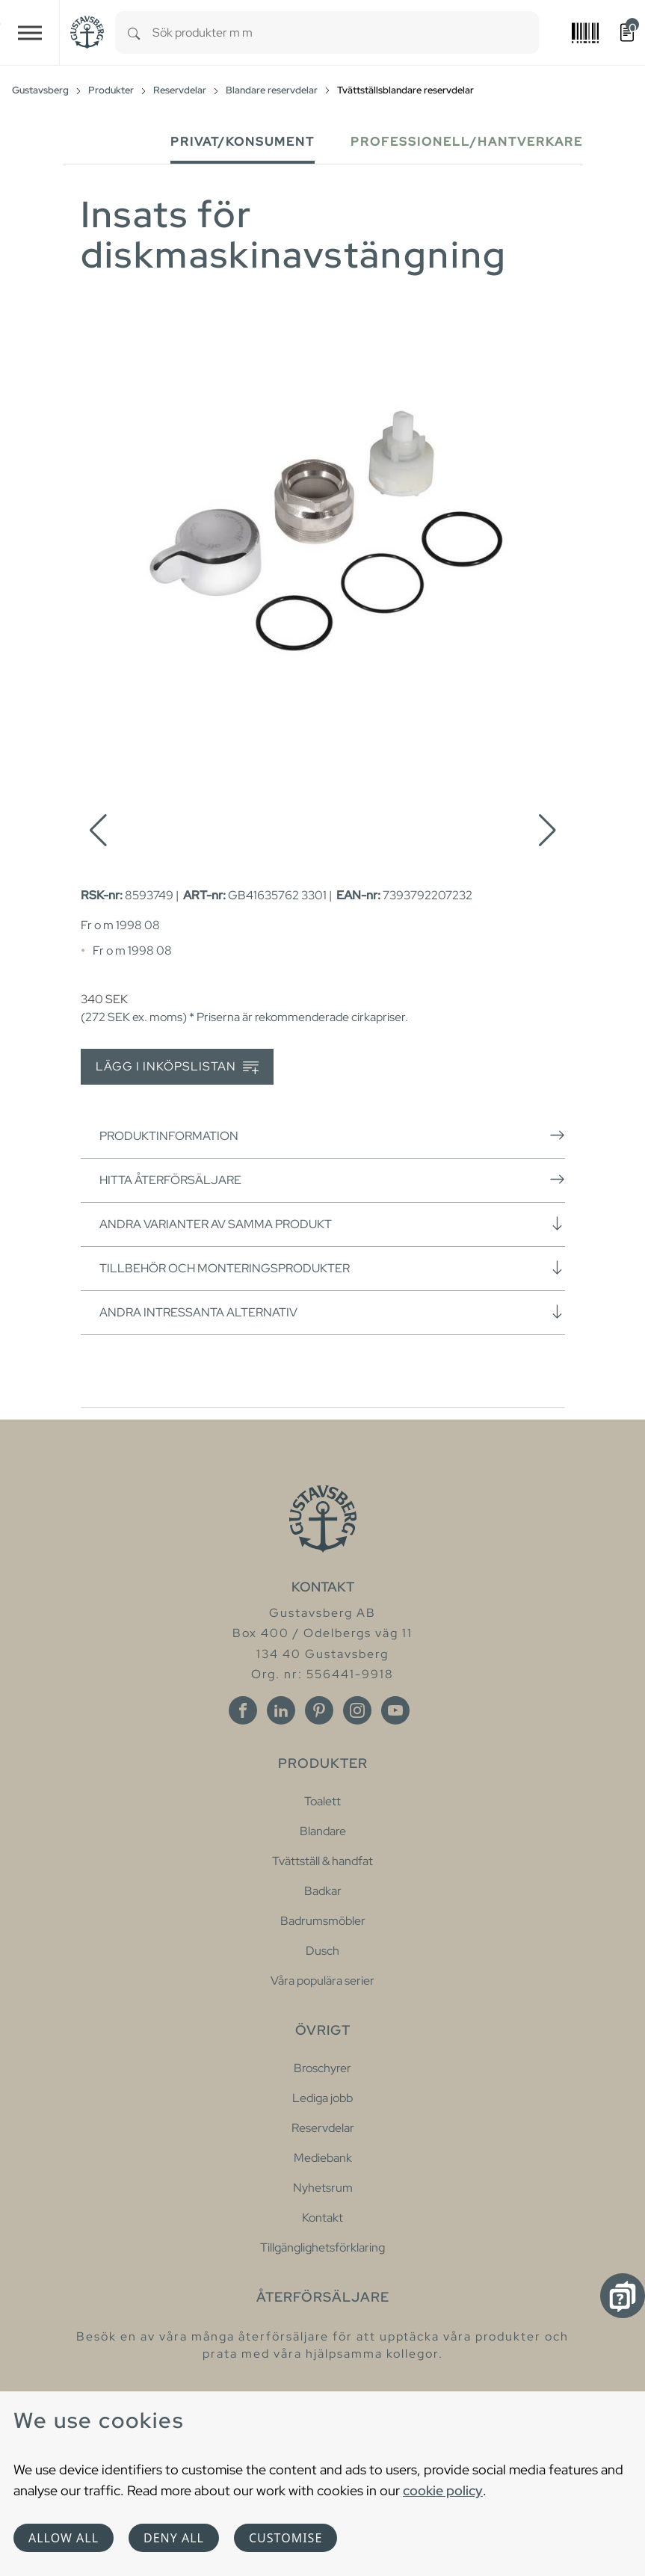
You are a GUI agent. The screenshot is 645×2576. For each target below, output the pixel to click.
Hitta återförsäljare (332, 1179)
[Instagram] (357, 1710)
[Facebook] (243, 1710)
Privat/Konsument (242, 142)
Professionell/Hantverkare (467, 142)
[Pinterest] (319, 1710)
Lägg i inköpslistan (177, 1067)
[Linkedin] (281, 1710)
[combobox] (345, 32)
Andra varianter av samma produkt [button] (332, 1223)
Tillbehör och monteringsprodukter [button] (332, 1268)
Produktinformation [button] (332, 1135)
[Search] (133, 32)
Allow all (63, 2538)
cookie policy (443, 2490)
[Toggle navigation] (30, 32)
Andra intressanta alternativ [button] (332, 1312)
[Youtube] (395, 1710)
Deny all (173, 2538)
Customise (285, 2538)
